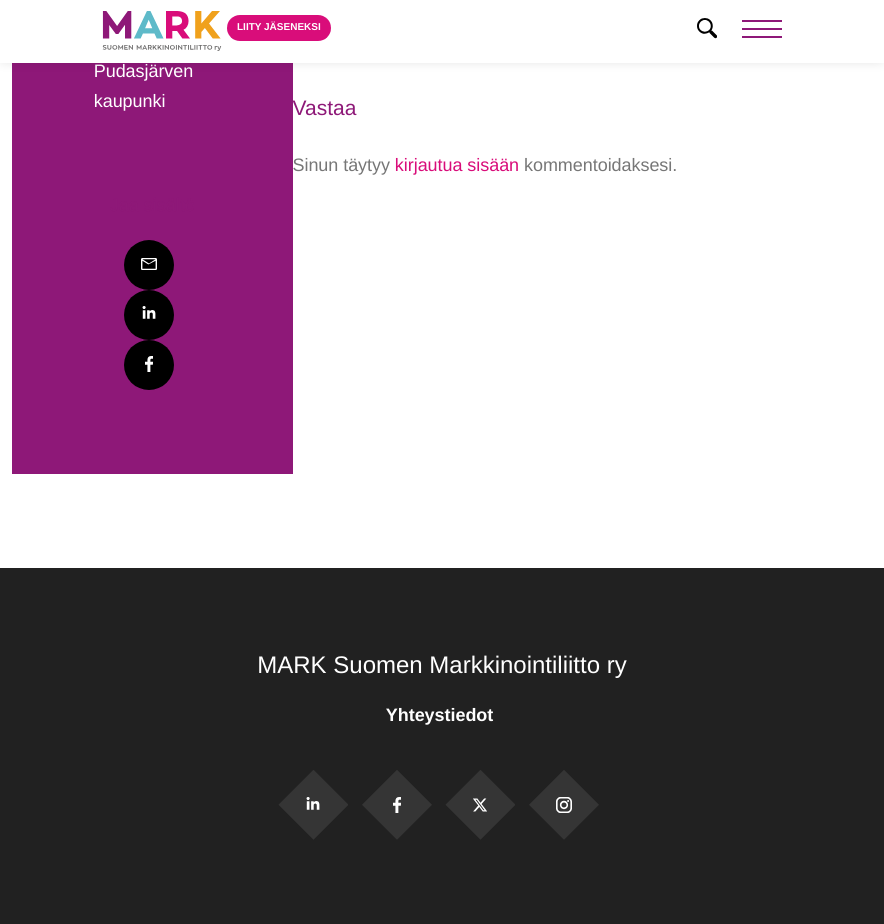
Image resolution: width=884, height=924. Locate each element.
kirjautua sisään (457, 165)
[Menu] (762, 31)
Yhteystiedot (442, 715)
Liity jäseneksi (279, 27)
